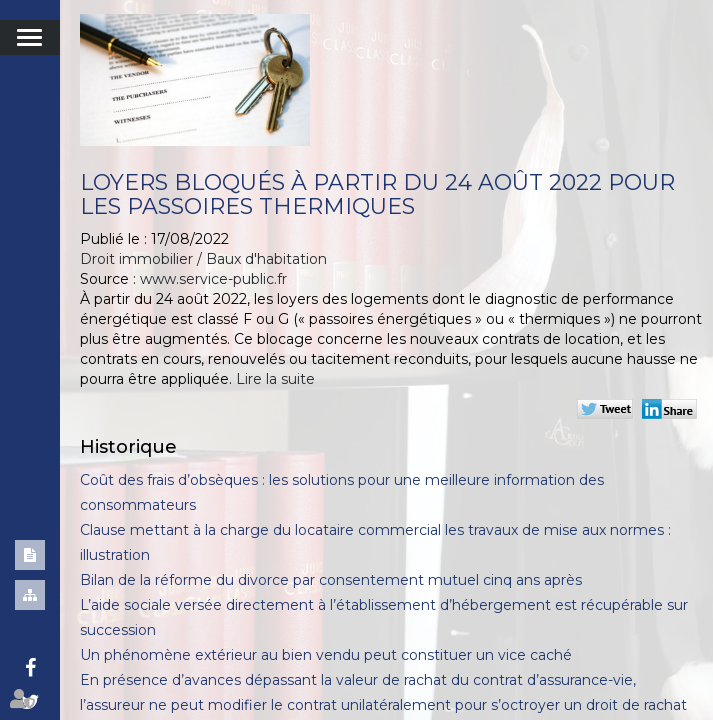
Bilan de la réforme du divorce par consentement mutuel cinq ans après (331, 580)
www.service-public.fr (213, 279)
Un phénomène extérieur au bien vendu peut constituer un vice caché (326, 655)
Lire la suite (275, 379)
